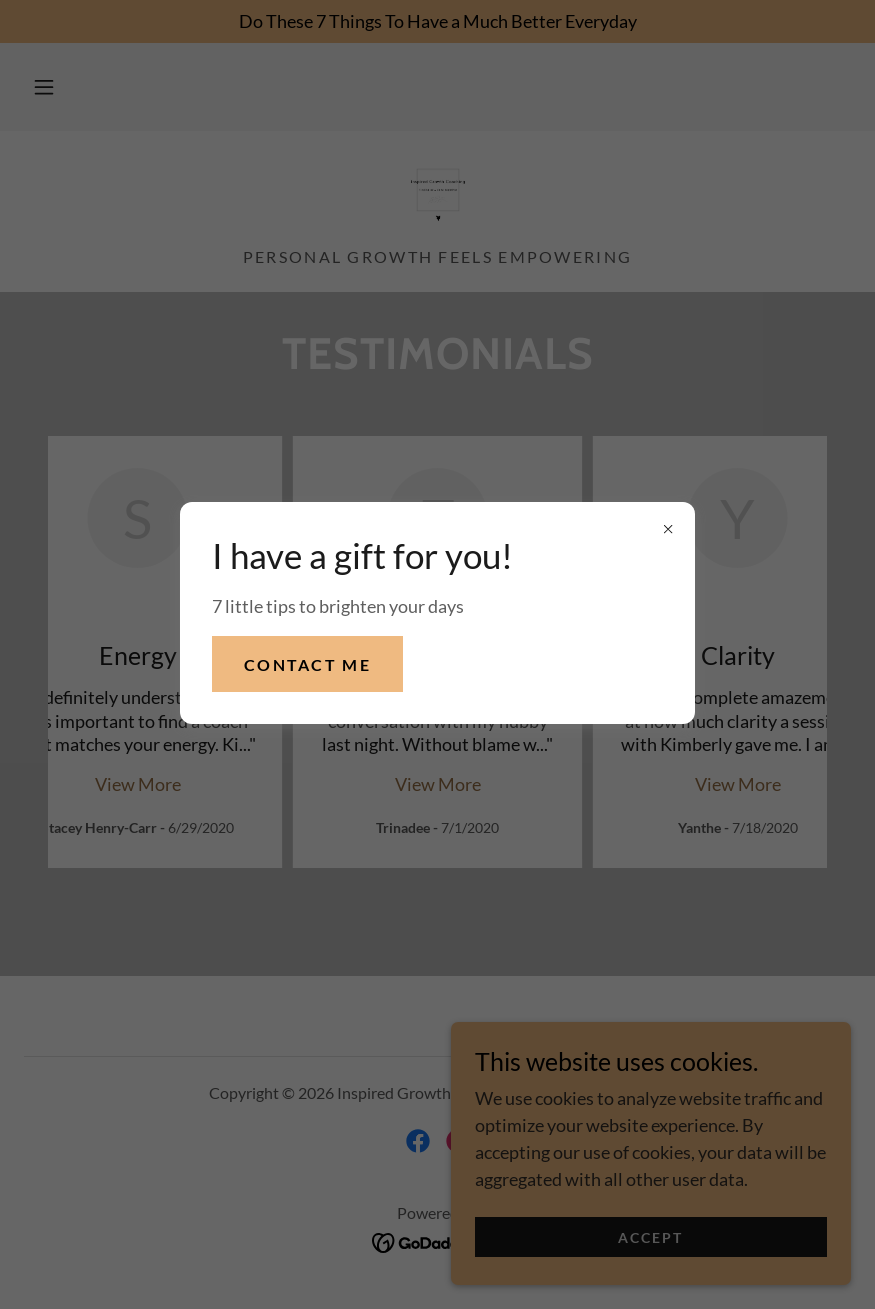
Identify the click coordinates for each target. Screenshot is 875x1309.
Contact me (307, 664)
